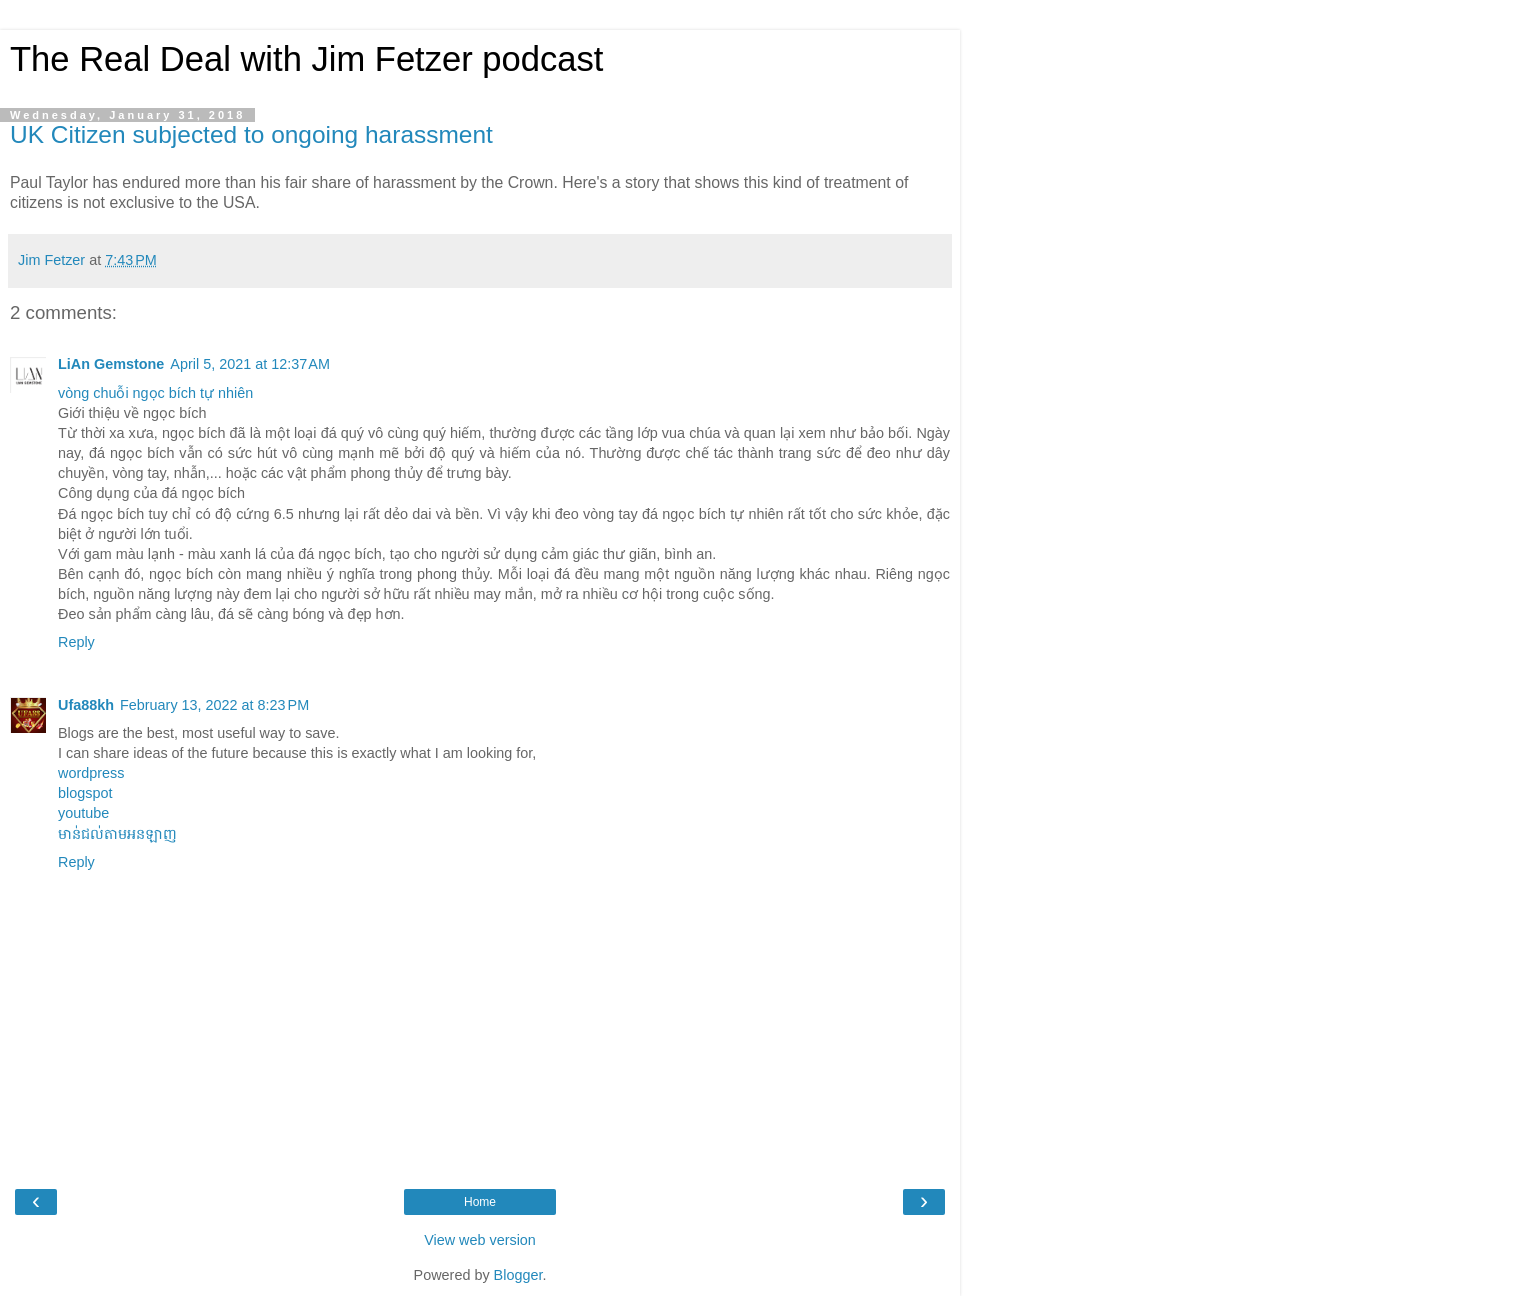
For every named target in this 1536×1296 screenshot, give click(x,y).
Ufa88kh (86, 705)
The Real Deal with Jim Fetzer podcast (306, 59)
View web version (480, 1240)
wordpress (91, 773)
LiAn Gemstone (111, 364)
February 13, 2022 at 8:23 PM (214, 705)
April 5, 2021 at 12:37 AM (250, 364)
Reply (76, 642)
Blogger (518, 1275)
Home (480, 1202)
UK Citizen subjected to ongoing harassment (251, 134)
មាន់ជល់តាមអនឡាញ (117, 834)
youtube (83, 813)
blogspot (85, 793)
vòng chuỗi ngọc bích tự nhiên (155, 393)
